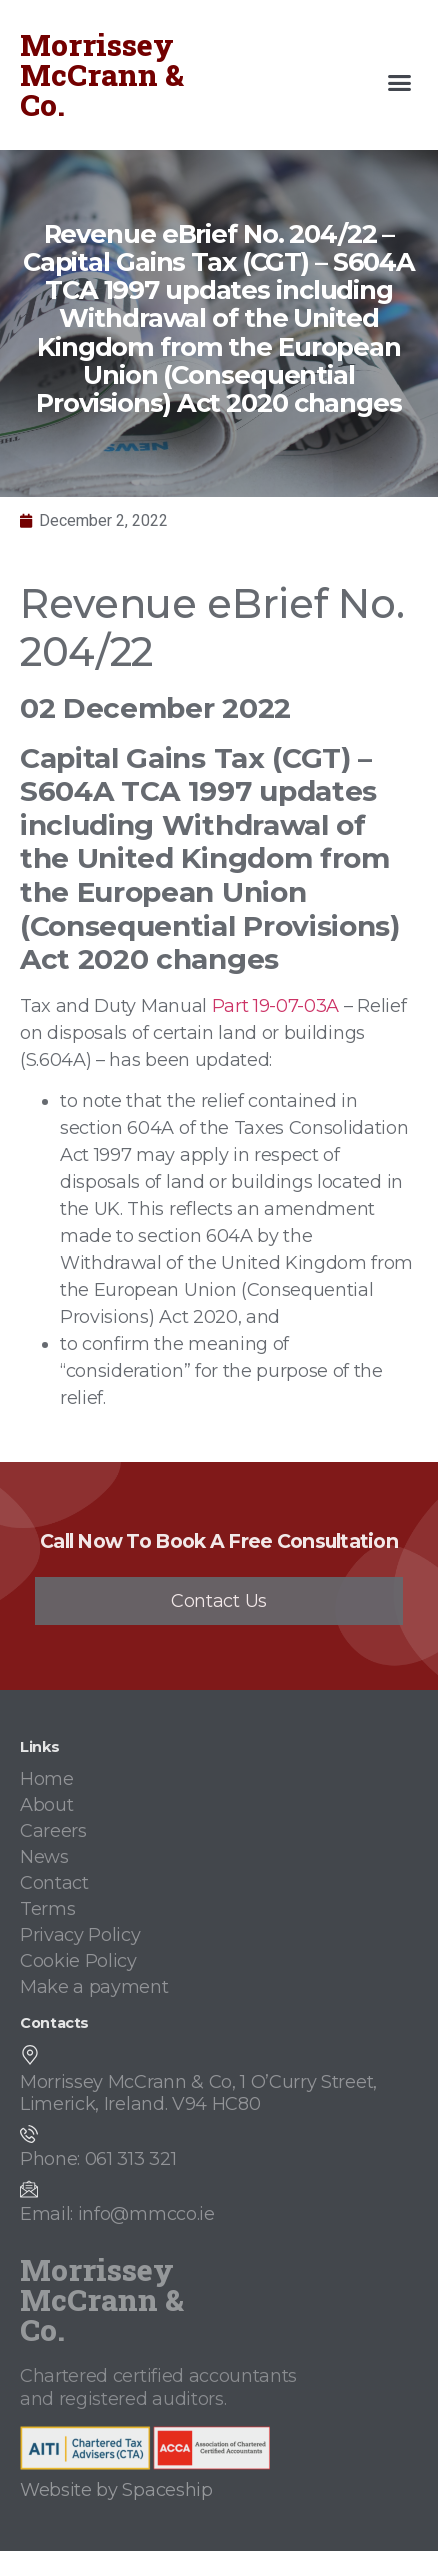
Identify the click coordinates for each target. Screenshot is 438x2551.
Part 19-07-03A (276, 1006)
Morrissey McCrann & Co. (102, 74)
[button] (400, 83)
